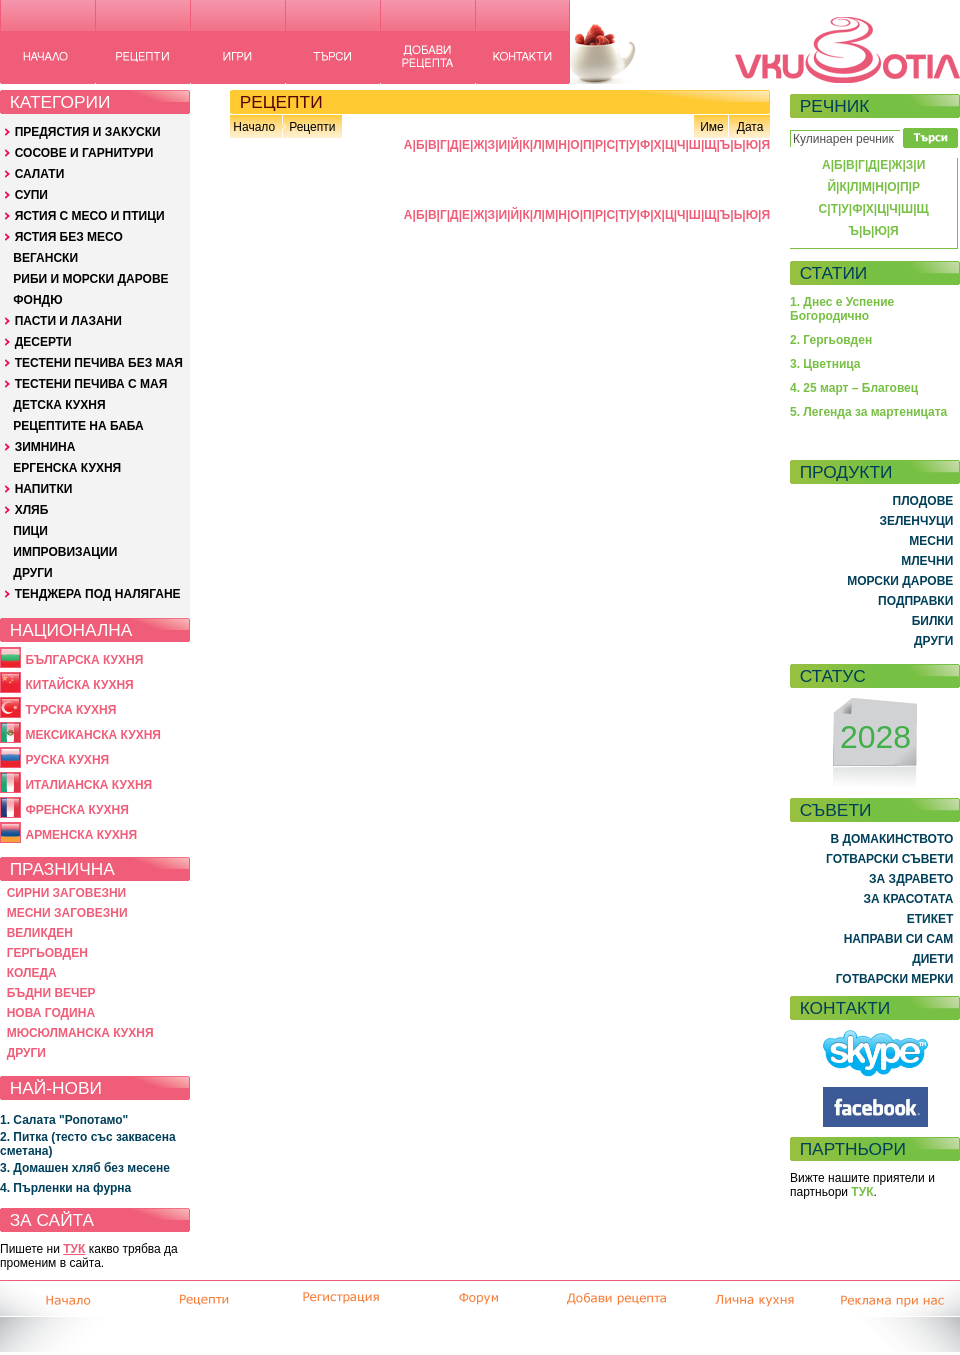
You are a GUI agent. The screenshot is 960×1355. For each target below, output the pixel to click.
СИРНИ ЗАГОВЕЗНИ (67, 893)
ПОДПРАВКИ (915, 601)
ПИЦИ (30, 531)
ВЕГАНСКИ (45, 258)
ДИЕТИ (932, 959)
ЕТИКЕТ (930, 919)
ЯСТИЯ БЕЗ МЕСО (69, 237)
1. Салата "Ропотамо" (64, 1120)
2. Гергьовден (831, 340)
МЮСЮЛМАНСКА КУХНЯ (80, 1033)
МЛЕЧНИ (927, 561)
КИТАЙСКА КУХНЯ (79, 685)
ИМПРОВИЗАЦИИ (65, 552)
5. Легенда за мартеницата (868, 412)
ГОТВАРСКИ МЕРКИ (895, 979)
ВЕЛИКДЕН (40, 933)
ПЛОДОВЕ (923, 501)
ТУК (74, 1249)
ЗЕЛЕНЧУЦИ (916, 521)
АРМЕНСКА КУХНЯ (81, 835)
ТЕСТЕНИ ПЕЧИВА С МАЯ (91, 384)
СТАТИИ (834, 273)
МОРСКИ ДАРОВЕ (900, 581)
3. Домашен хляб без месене (85, 1168)
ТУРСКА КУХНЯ (70, 710)
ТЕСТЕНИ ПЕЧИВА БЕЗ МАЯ (99, 363)
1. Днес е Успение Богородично (842, 309)
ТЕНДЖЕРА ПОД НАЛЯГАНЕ (98, 594)
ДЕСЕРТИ (43, 342)
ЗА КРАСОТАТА (909, 899)
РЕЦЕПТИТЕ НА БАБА (78, 426)
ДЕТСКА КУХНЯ (59, 405)
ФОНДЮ (37, 300)
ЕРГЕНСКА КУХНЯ (67, 468)
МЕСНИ (931, 541)
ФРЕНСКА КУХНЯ (76, 810)
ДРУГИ (32, 573)
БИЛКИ (933, 621)
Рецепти (312, 127)
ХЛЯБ (32, 510)
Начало (254, 127)
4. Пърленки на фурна (65, 1188)
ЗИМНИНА (45, 447)
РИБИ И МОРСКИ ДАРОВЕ (90, 279)
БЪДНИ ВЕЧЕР (51, 993)
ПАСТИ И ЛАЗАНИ (68, 321)
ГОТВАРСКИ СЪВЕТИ (889, 859)
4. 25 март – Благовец (854, 388)
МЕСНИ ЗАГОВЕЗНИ (67, 913)
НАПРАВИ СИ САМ (899, 939)
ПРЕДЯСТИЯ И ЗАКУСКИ (88, 132)
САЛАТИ (40, 174)
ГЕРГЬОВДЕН (47, 953)
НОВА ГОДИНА (51, 1013)
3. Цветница (825, 364)
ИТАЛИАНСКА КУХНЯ (88, 785)
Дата (750, 127)
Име (712, 127)
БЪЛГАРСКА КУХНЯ (84, 660)
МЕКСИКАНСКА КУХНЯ (93, 735)
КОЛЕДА (32, 973)
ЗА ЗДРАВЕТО (911, 879)
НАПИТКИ (44, 489)
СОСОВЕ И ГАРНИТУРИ (84, 153)
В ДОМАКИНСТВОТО (891, 839)
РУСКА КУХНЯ (67, 760)
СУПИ (31, 195)
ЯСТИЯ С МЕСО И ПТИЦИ (90, 216)
